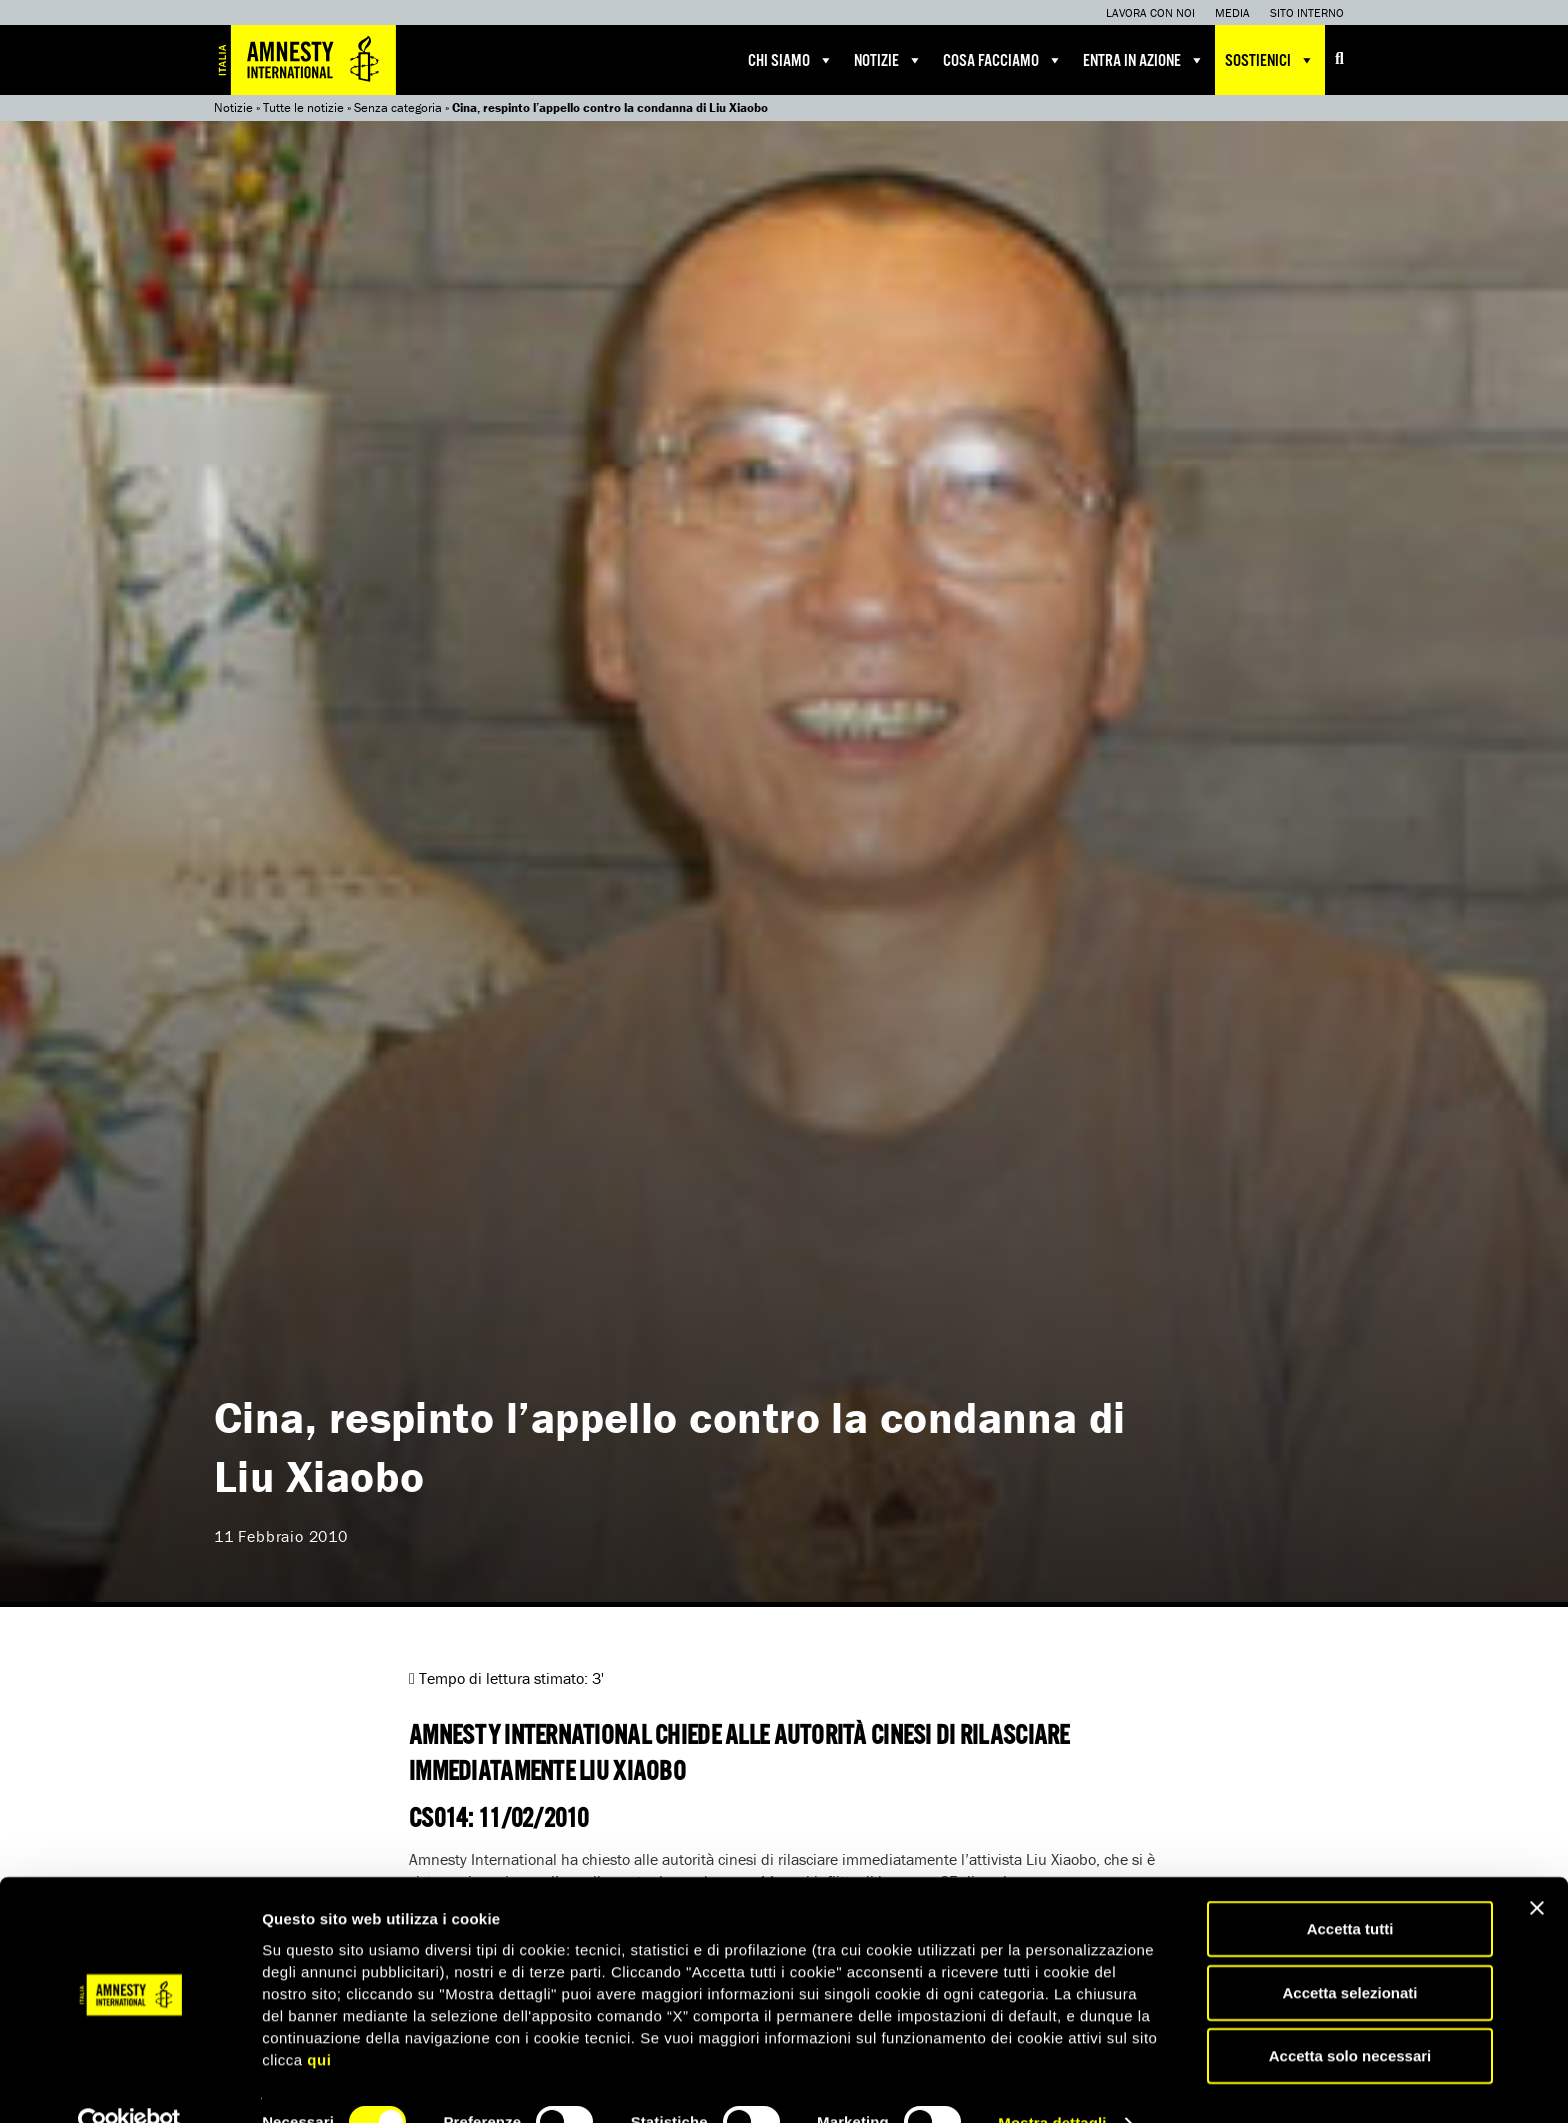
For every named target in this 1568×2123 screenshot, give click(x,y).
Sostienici (1270, 60)
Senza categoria (398, 107)
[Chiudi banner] (1537, 1869)
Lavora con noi (1150, 12)
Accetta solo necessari (1350, 2016)
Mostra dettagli (1052, 2083)
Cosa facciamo (1003, 60)
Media (1232, 12)
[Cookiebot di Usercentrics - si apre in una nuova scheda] (129, 2084)
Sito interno (1307, 12)
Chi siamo (791, 60)
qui (319, 2019)
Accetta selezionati (1349, 1953)
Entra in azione (1144, 60)
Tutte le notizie (303, 107)
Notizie (888, 60)
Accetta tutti (1350, 1889)
